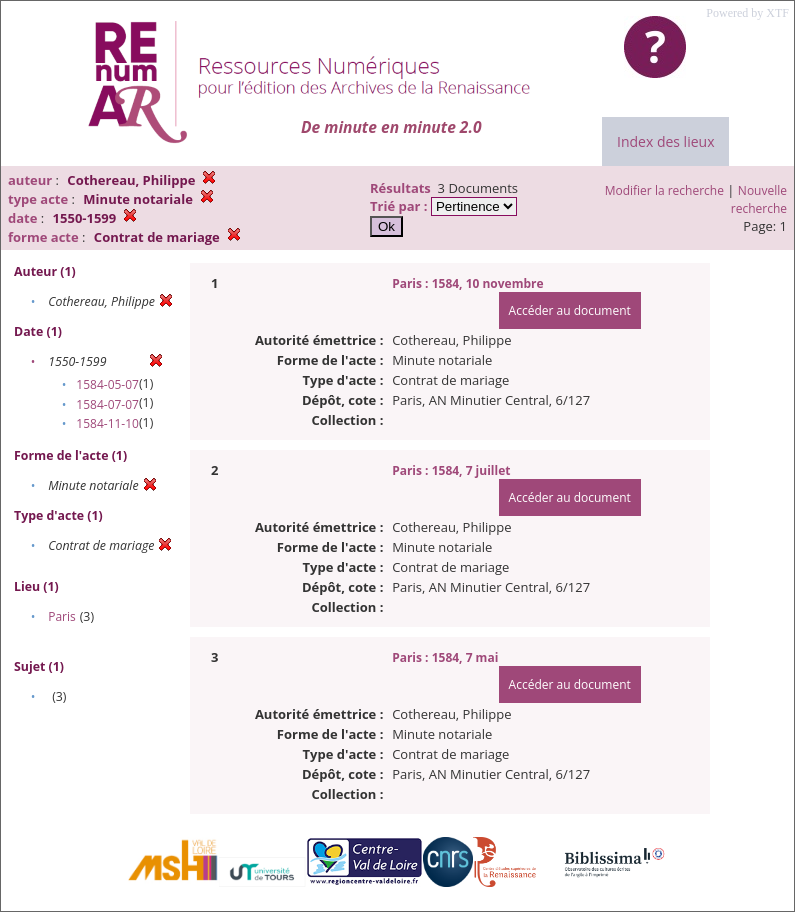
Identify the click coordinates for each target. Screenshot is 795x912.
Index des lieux (665, 141)
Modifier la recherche (664, 190)
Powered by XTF (747, 13)
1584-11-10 (107, 423)
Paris (62, 616)
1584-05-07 (107, 384)
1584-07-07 (107, 404)
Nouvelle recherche (759, 199)
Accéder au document (570, 310)
